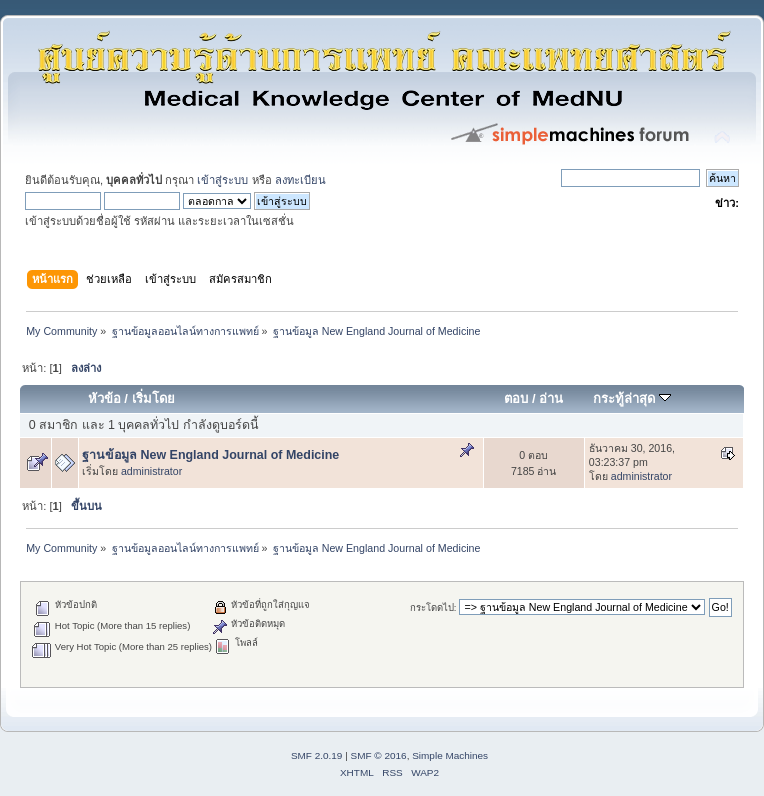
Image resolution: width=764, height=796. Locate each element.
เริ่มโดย (153, 398)
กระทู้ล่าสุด (632, 398)
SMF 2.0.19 (317, 755)
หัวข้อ (104, 398)
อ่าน (551, 398)
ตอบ (516, 398)
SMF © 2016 (379, 755)
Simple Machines (450, 755)
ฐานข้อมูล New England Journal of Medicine (210, 455)
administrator (151, 471)
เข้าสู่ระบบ (222, 180)
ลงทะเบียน (300, 180)
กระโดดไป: (433, 607)
